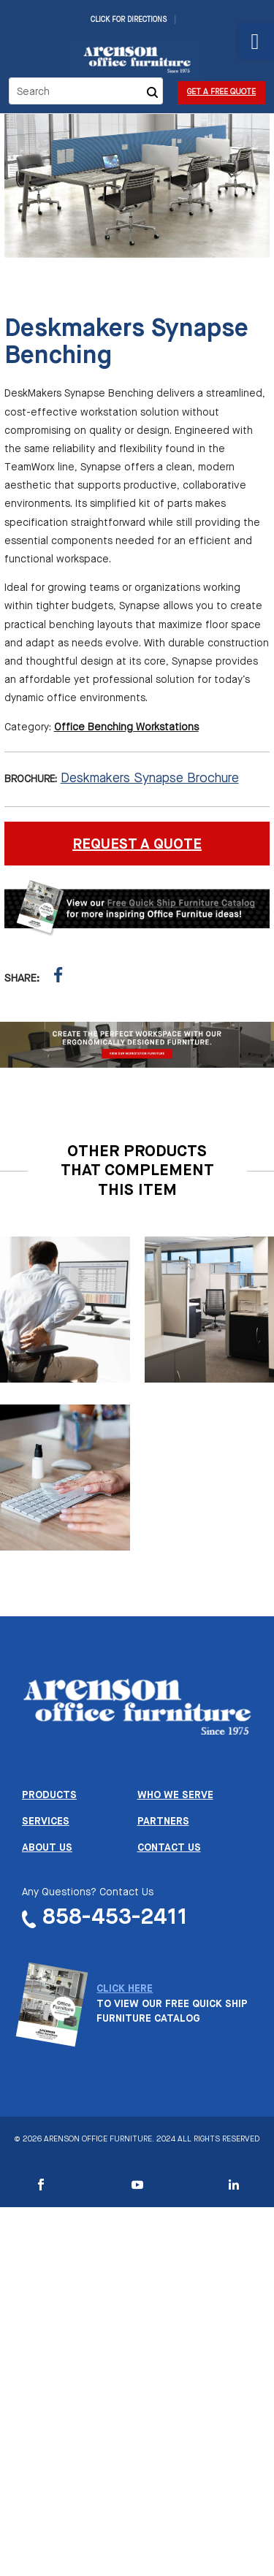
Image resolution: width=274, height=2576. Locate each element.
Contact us (169, 1848)
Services (45, 1821)
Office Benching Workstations (126, 727)
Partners (163, 1821)
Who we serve (175, 1795)
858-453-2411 (115, 1918)
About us (47, 1848)
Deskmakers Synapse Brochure (150, 778)
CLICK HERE (124, 1989)
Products (49, 1795)
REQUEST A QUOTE (137, 844)
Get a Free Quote (221, 92)
